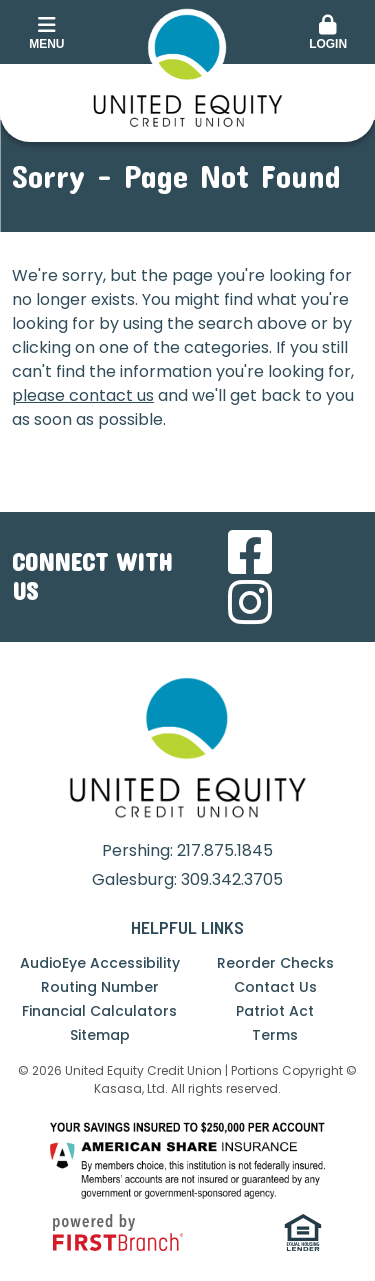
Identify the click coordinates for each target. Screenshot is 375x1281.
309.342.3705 (232, 879)
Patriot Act (275, 1011)
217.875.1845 (225, 850)
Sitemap (100, 1035)
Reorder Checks (275, 963)
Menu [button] (47, 33)
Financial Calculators (99, 1011)
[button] (328, 34)
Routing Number (100, 987)
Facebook (250, 552)
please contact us (83, 395)
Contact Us (275, 987)
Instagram (250, 602)
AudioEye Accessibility (100, 963)
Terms (275, 1035)
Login (328, 33)
